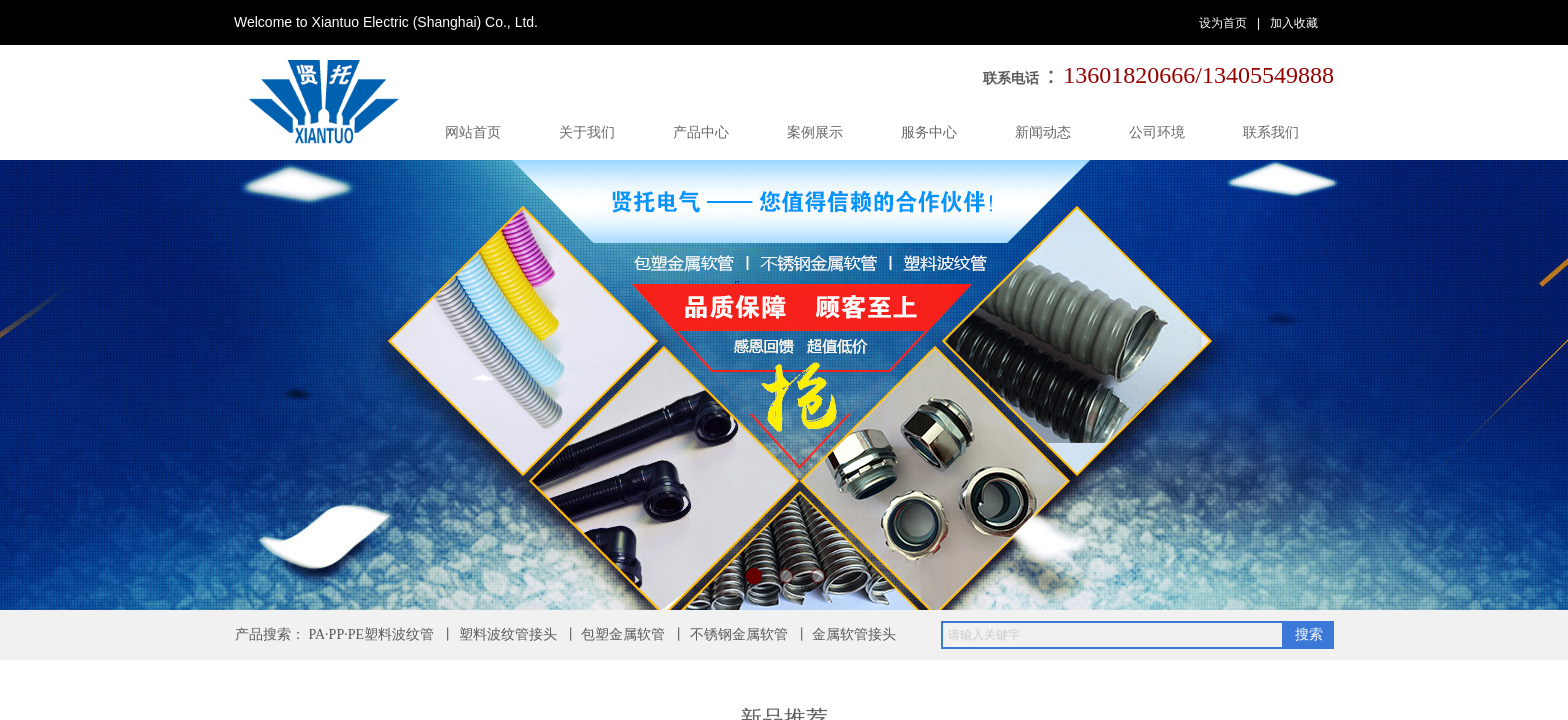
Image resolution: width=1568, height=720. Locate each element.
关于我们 (587, 132)
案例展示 (815, 132)
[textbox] (1112, 635)
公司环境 (1157, 132)
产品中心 (701, 132)
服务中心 (929, 132)
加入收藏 (1294, 23)
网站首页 (473, 132)
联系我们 (1271, 132)
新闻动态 (1043, 132)
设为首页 (1223, 23)
